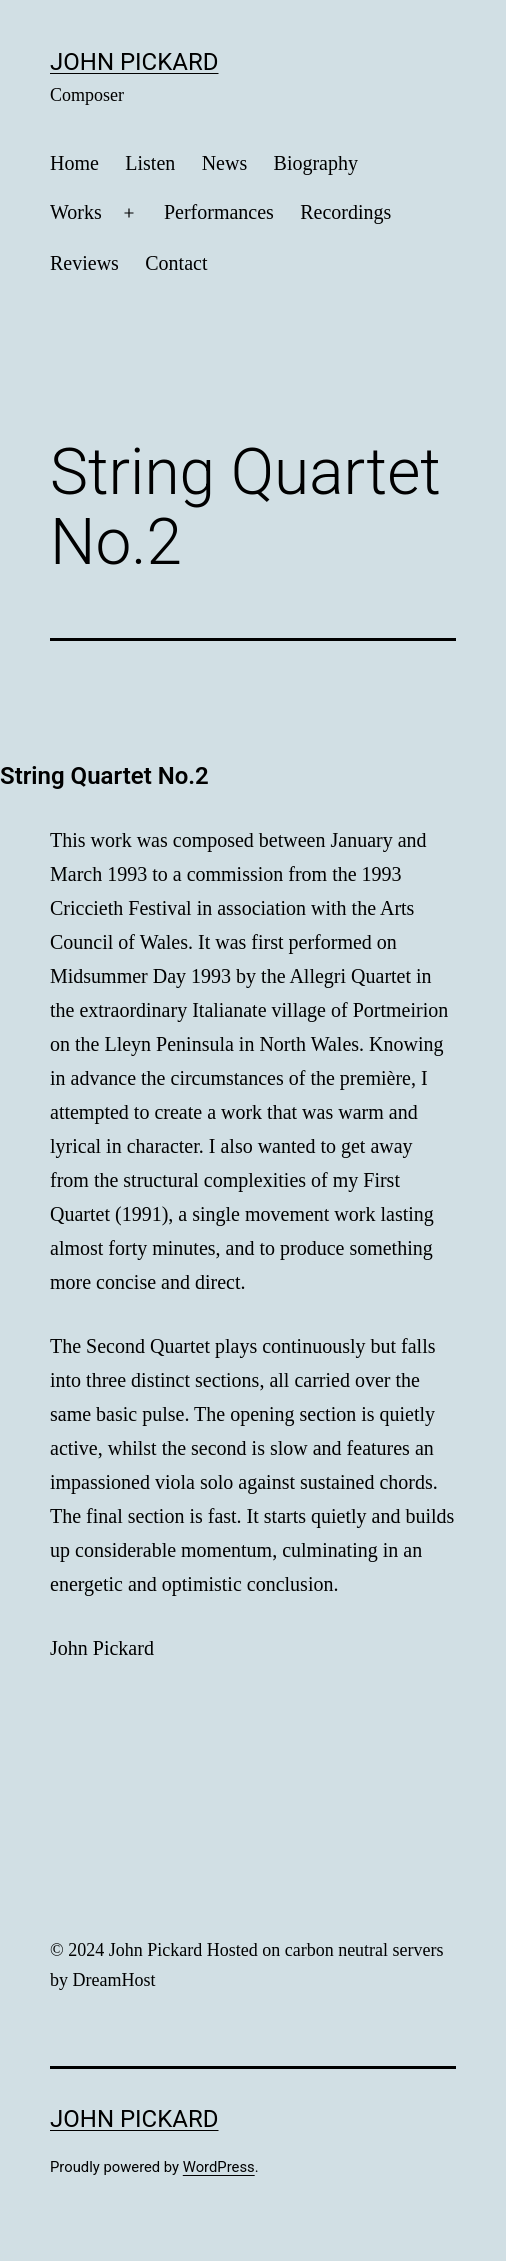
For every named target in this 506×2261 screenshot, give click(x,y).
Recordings (345, 212)
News (225, 163)
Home (74, 163)
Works (76, 212)
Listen (150, 163)
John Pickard (134, 62)
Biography (316, 163)
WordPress (219, 2167)
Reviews (84, 263)
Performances (219, 212)
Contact (176, 263)
